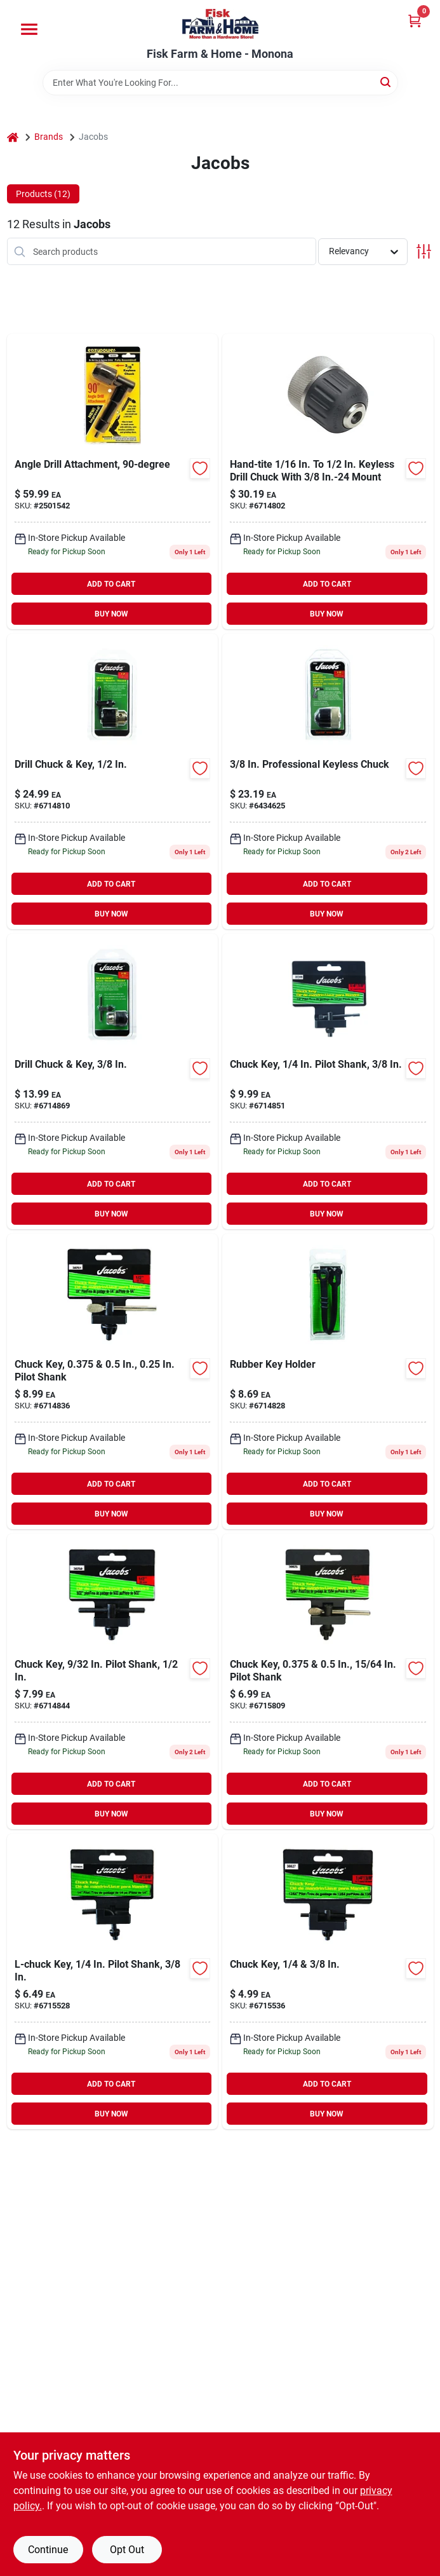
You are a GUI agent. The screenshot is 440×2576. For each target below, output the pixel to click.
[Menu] (29, 29)
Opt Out (127, 2550)
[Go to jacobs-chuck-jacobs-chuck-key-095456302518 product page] (112, 1381)
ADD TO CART (111, 584)
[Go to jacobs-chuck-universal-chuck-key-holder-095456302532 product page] (328, 1381)
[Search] (386, 81)
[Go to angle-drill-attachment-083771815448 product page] (112, 481)
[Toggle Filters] (424, 251)
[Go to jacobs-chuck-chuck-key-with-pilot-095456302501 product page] (112, 1681)
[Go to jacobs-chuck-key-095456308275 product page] (328, 1981)
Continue (48, 2550)
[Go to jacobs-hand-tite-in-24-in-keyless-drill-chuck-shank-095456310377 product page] (328, 481)
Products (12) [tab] (43, 194)
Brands (48, 137)
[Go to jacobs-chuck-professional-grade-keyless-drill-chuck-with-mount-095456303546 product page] (328, 781)
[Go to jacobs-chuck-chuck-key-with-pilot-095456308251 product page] (328, 1681)
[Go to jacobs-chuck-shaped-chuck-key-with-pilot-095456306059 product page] (112, 1981)
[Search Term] (220, 82)
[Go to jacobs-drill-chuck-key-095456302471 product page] (112, 1081)
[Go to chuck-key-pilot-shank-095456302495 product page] (328, 1081)
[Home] (12, 137)
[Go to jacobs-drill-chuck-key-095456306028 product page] (112, 781)
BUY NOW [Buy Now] (111, 614)
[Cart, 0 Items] (414, 20)
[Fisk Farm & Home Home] (220, 24)
